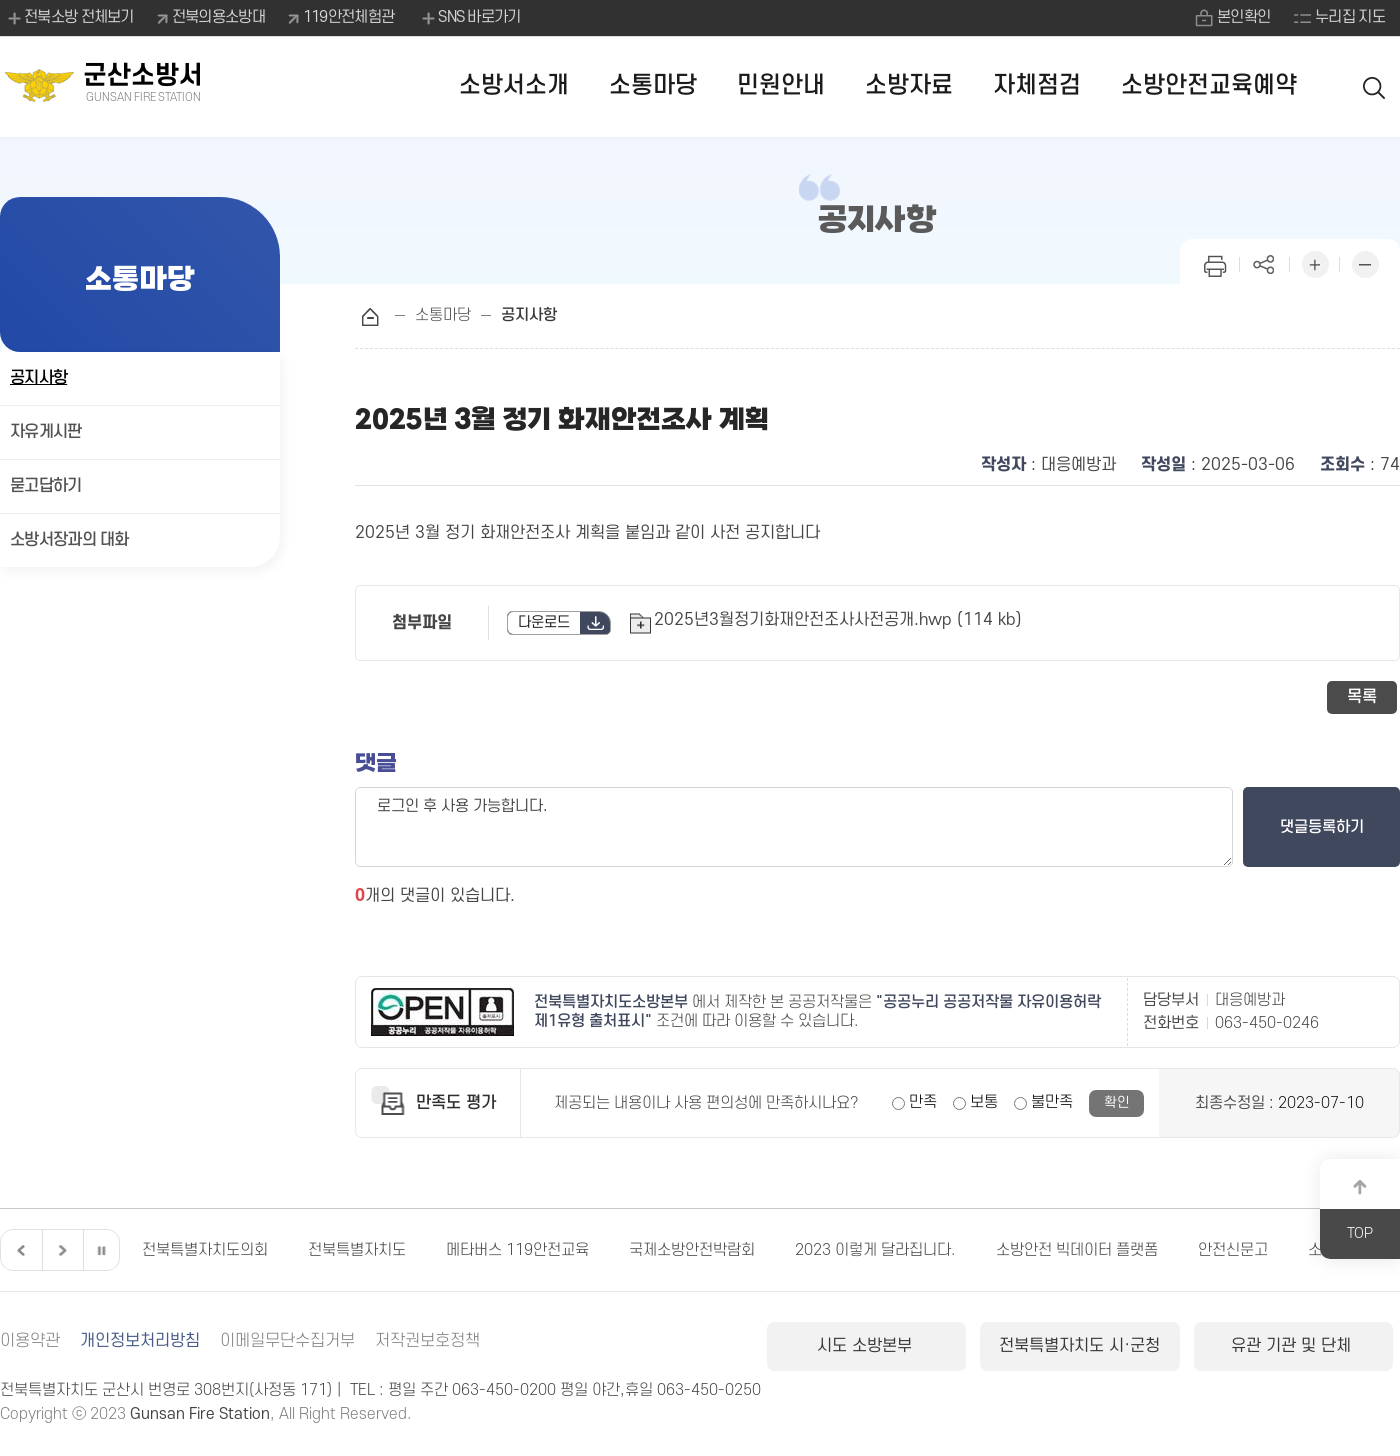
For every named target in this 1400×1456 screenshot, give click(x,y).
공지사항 (38, 378)
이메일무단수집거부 (287, 1341)
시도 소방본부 (867, 1346)
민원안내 (781, 85)
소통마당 (653, 85)
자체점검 (1037, 85)
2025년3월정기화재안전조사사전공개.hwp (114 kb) (838, 620)
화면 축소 (1365, 262)
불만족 (1052, 1102)
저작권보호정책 (427, 1341)
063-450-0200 (504, 1390)
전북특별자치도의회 (205, 1250)
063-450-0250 (709, 1390)
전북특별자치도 (357, 1250)
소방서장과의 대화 (69, 540)
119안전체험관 (348, 17)
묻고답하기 (46, 486)
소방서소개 (514, 85)
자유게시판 (46, 432)
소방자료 (909, 85)
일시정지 (101, 1250)
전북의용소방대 (218, 17)
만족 (923, 1102)
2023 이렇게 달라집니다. (875, 1250)
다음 (60, 1250)
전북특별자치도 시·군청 (1079, 1346)
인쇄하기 (1215, 262)
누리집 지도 (1350, 17)
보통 (984, 1102)
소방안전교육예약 (1209, 85)
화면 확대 (1315, 262)
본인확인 (1243, 17)
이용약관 (30, 1341)
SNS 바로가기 (469, 18)
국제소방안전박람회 (692, 1250)
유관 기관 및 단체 (1293, 1346)
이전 (19, 1250)
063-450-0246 (1267, 1023)
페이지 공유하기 (1265, 262)
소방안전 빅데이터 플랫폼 (1077, 1250)
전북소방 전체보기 (69, 18)
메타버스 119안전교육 (517, 1250)
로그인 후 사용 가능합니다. (794, 827)
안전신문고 (1233, 1250)
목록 (1362, 697)
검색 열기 (1375, 86)
